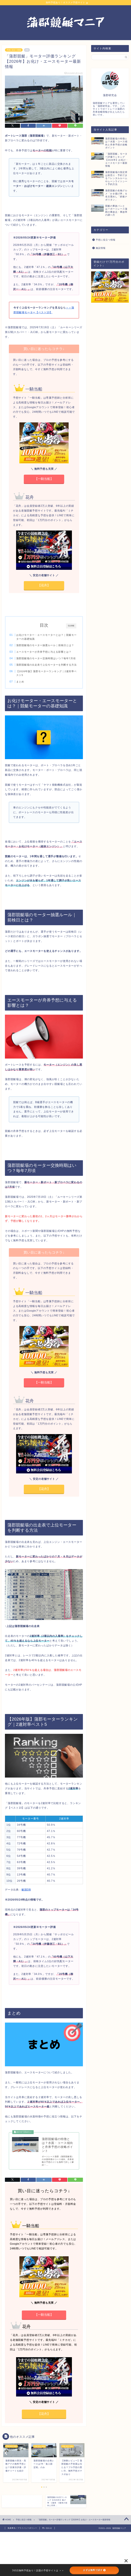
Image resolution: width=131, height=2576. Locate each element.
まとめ (20, 681)
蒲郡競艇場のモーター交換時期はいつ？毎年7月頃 (46, 658)
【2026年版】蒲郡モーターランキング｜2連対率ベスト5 (46, 673)
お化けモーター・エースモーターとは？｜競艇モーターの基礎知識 (46, 637)
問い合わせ (47, 2529)
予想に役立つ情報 (14, 50)
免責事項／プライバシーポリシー (22, 2529)
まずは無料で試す (94, 2570)
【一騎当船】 (44, 479)
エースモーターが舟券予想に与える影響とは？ (43, 652)
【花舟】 (44, 585)
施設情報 (101, 248)
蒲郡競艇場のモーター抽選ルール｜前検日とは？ (45, 645)
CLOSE (71, 626)
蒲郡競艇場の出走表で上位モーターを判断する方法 (46, 664)
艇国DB (26, 1889)
